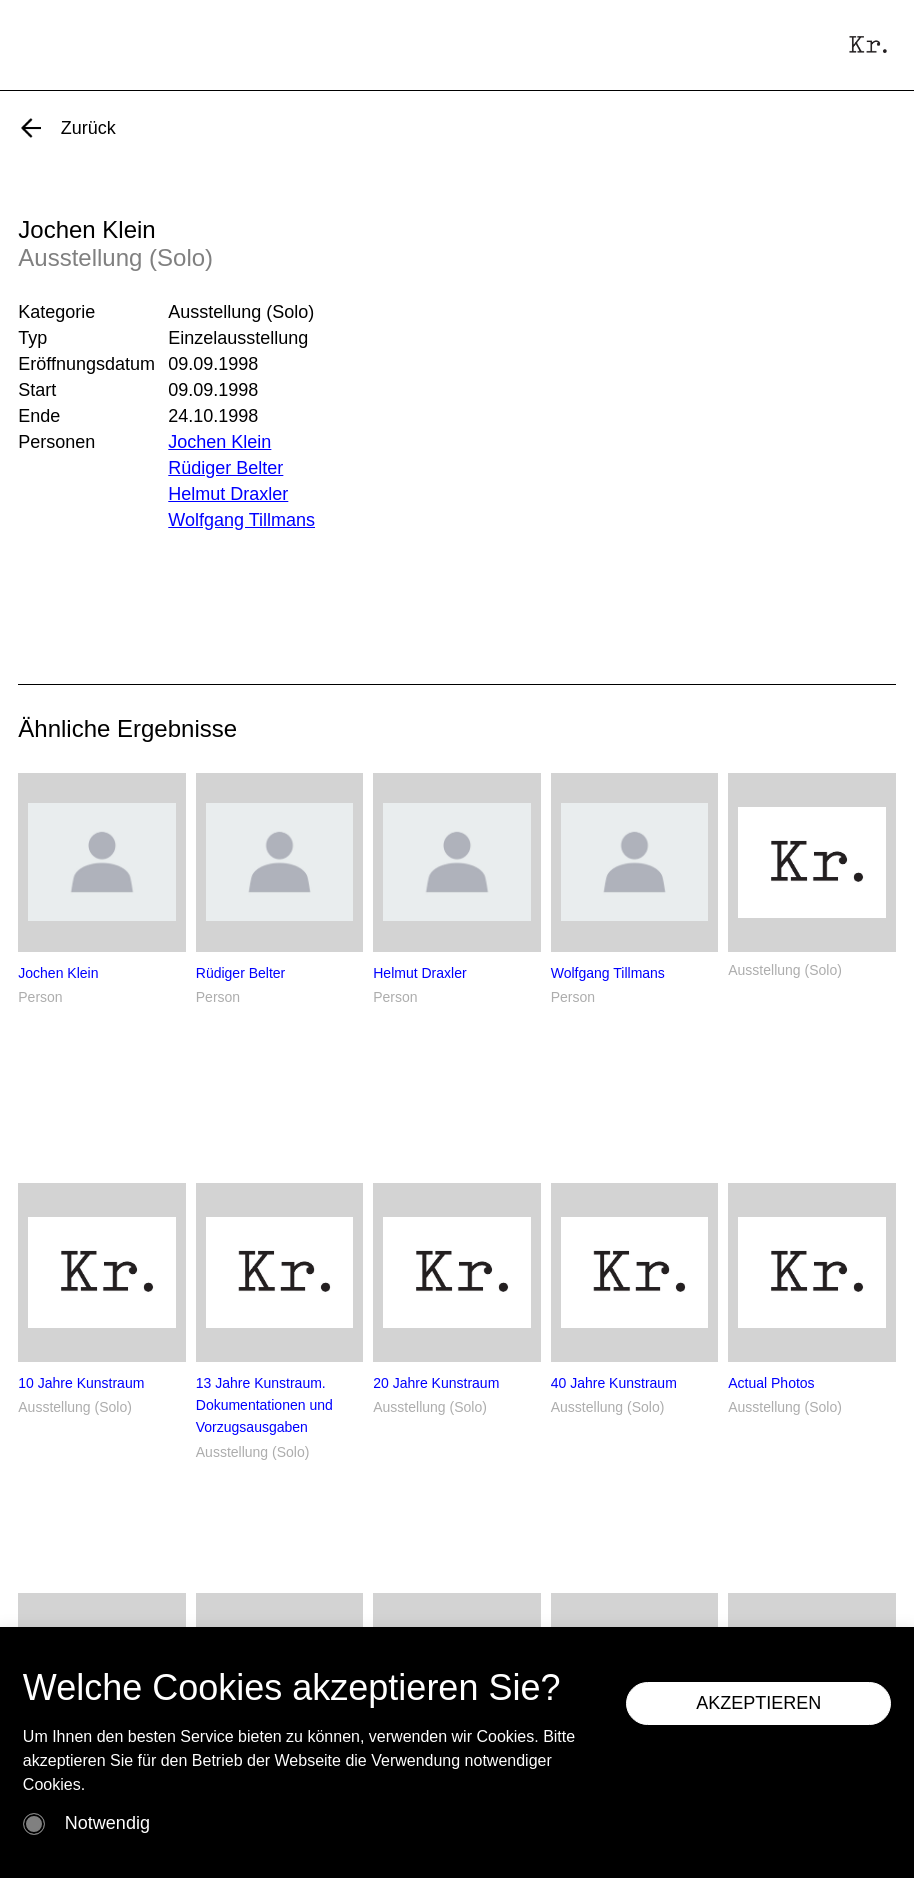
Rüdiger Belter (225, 468)
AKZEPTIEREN (758, 1703)
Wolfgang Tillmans (241, 520)
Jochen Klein (219, 442)
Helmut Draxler (228, 494)
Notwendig (107, 1823)
